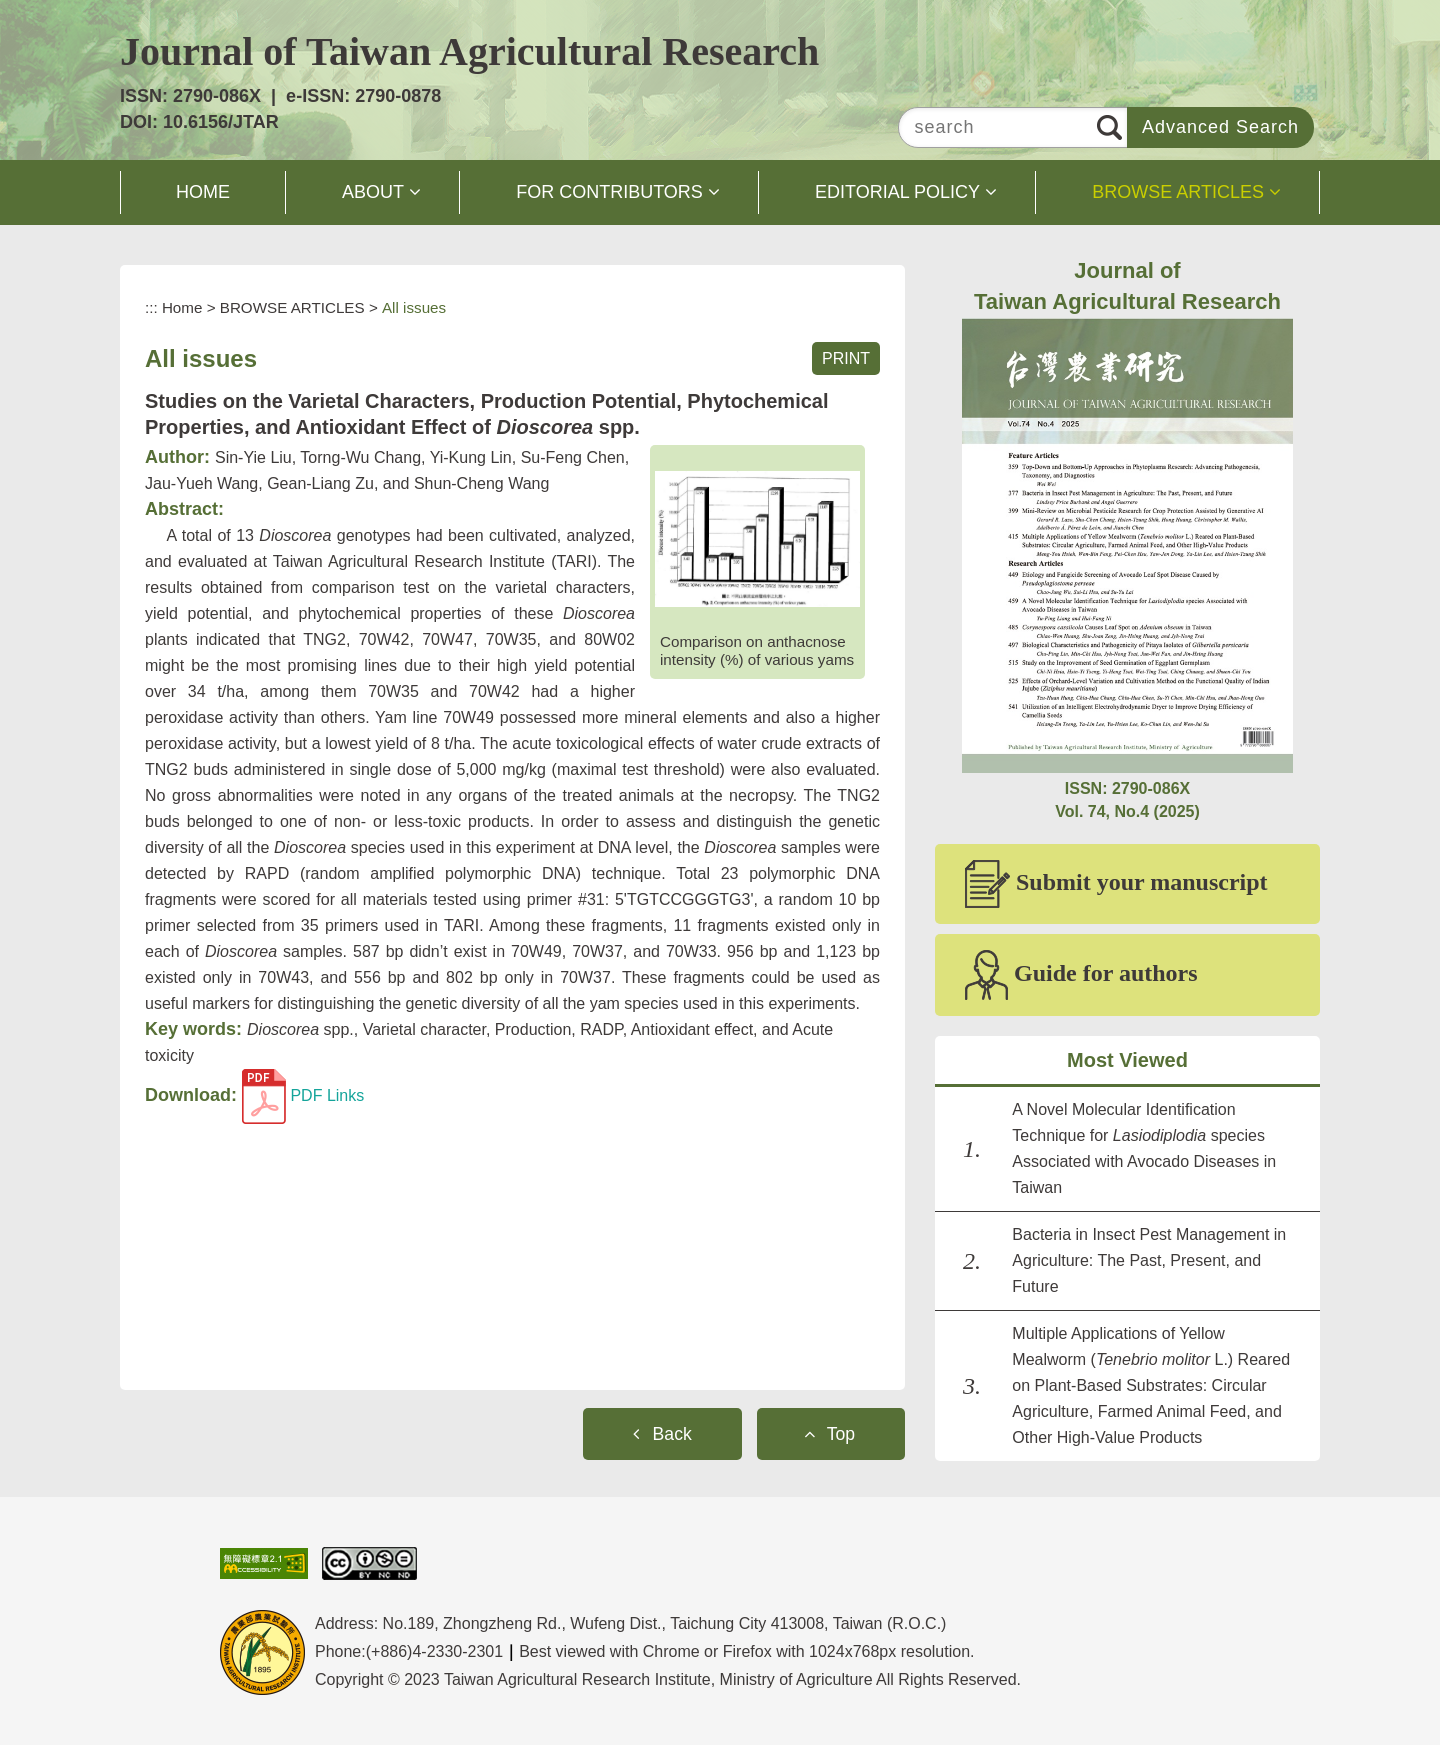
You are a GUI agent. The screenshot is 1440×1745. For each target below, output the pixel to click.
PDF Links (303, 1095)
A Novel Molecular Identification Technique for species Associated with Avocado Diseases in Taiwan (1144, 1148)
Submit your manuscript (1116, 884)
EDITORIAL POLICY (897, 192)
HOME (203, 192)
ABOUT (373, 192)
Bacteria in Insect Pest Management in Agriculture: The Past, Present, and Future (1149, 1260)
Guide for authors (1081, 975)
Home (182, 307)
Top (841, 1434)
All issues (414, 307)
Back (672, 1434)
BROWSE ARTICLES (1178, 192)
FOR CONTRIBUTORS (609, 192)
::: (151, 307)
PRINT (846, 358)
